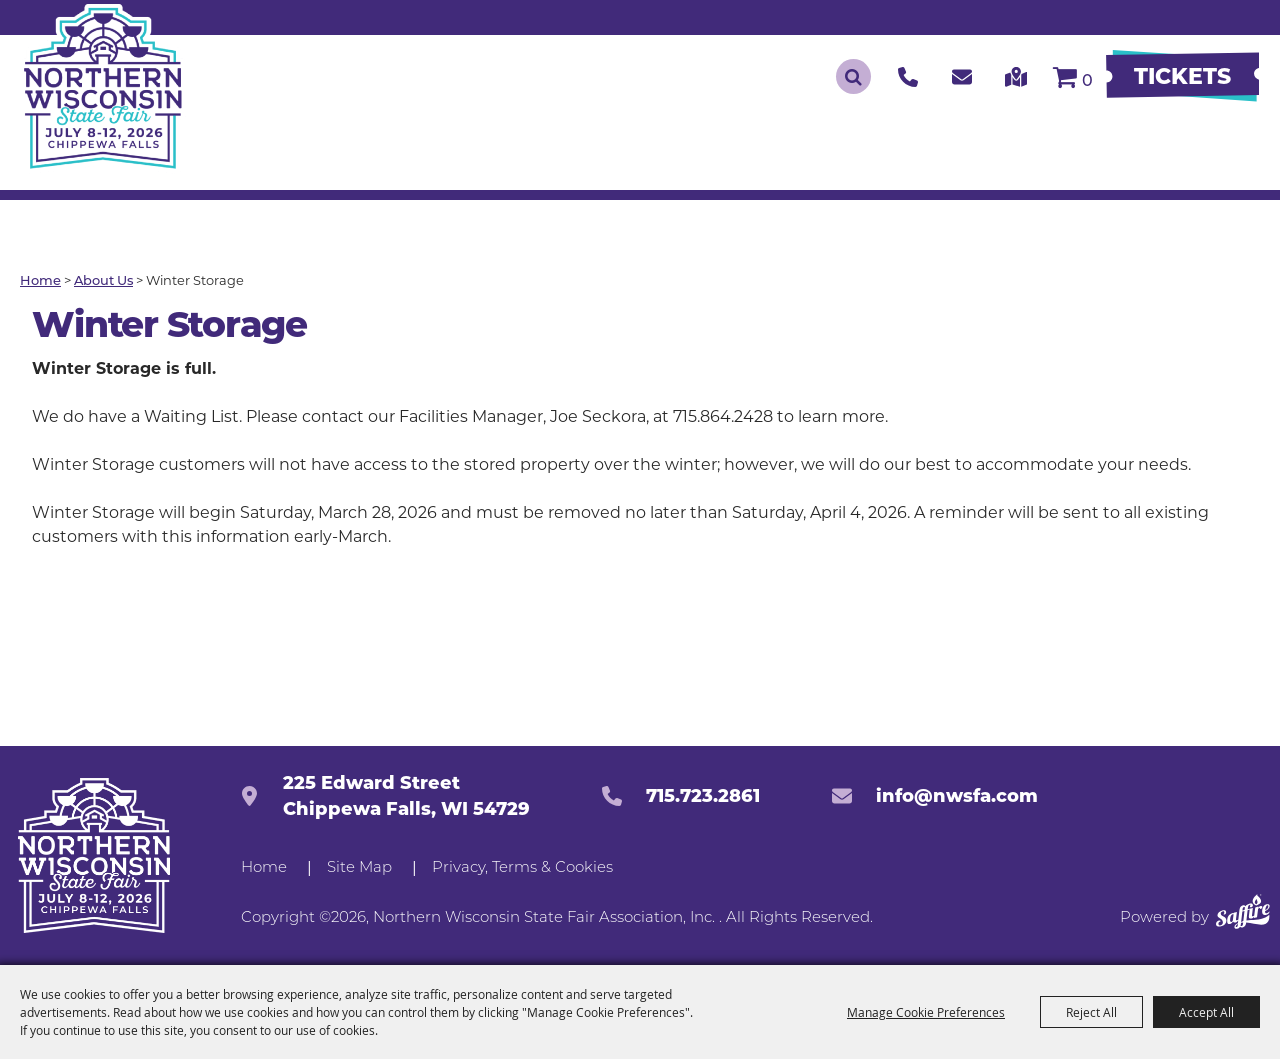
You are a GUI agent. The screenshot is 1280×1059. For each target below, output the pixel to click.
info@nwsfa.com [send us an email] (957, 796)
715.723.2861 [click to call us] (703, 796)
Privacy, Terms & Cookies (522, 868)
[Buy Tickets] (1183, 77)
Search (853, 76)
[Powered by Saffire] (1243, 915)
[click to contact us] (962, 76)
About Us (103, 281)
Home (40, 281)
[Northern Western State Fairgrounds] (93, 855)
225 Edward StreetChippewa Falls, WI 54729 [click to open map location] (406, 796)
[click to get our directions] (1016, 76)
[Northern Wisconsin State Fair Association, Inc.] (104, 89)
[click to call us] (908, 76)
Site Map (359, 868)
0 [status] (1087, 82)
